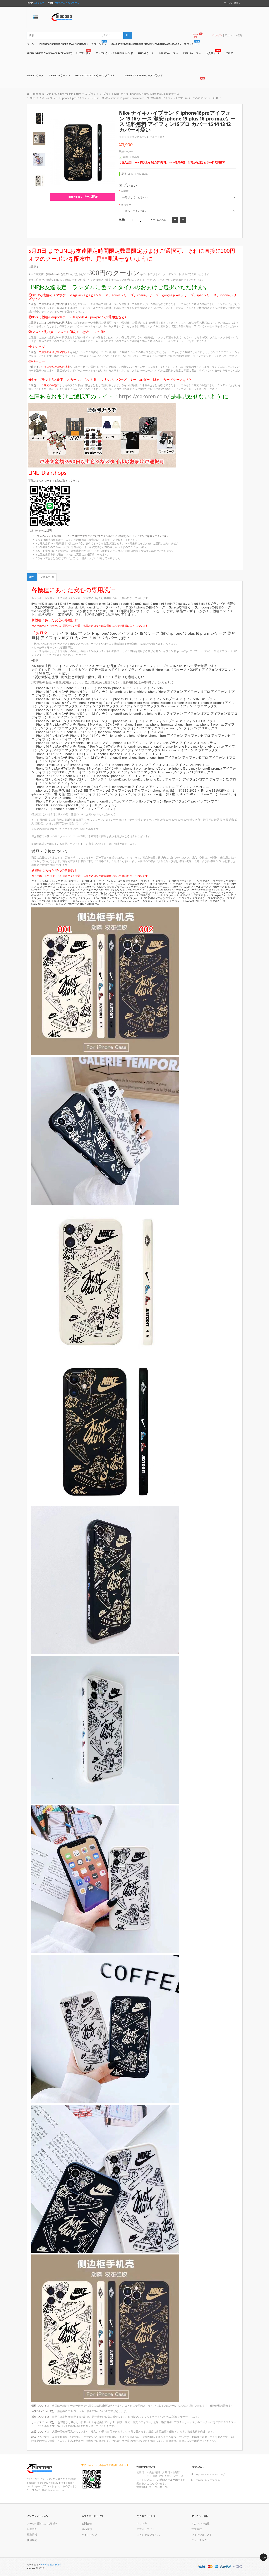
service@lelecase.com (67, 3)
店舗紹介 (32, 2529)
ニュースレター (200, 2540)
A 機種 (125, 191)
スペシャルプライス (148, 2535)
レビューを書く (156, 137)
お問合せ (87, 2524)
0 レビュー (138, 137)
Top (263, 2557)
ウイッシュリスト (201, 2535)
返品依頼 (87, 2529)
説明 (31, 577)
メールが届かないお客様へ (42, 2524)
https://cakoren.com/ (144, 396)
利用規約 (32, 2540)
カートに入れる (158, 220)
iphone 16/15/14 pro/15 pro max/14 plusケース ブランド (66, 94)
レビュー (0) (47, 577)
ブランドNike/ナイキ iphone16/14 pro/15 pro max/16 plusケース (141, 94)
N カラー (126, 205)
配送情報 (32, 2535)
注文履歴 (196, 2529)
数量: (122, 220)
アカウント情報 (200, 2524)
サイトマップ (89, 2535)
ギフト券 (142, 2524)
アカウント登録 (234, 35)
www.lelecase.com (50, 2565)
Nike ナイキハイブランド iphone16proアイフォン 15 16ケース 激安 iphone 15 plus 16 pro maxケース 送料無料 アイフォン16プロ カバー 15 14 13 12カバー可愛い (125, 98)
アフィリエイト (146, 2529)
